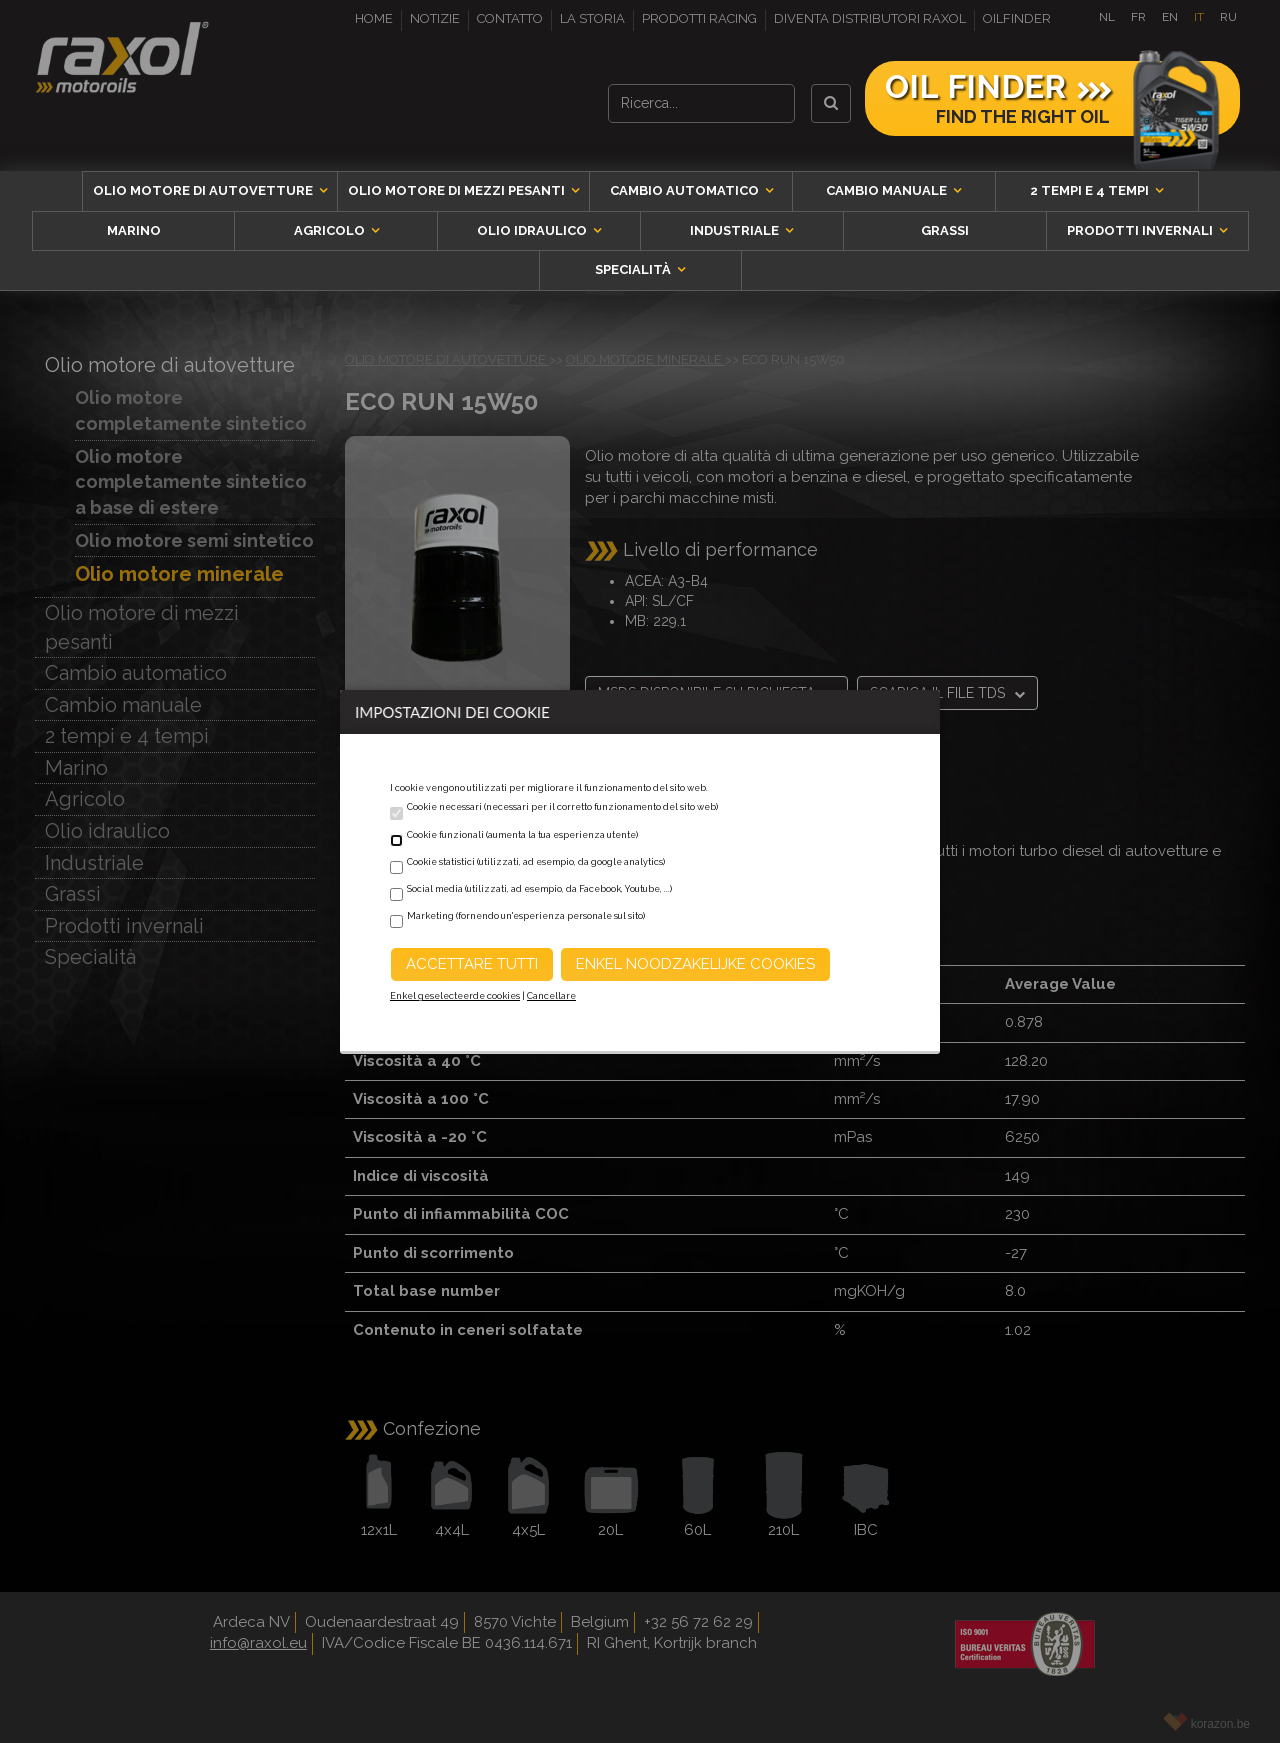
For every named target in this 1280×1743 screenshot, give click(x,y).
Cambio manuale (888, 190)
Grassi (945, 230)
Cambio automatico (686, 190)
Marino (134, 230)
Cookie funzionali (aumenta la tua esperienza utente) (522, 835)
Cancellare (551, 996)
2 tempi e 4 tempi (1091, 190)
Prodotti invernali (1141, 230)
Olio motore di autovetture (204, 190)
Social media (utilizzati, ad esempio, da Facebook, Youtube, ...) (539, 889)
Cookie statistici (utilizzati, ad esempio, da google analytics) (536, 862)
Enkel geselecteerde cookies (455, 996)
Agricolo (331, 230)
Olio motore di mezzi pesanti (458, 190)
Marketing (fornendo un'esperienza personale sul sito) (526, 916)
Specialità (634, 269)
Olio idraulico (533, 230)
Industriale (736, 230)
